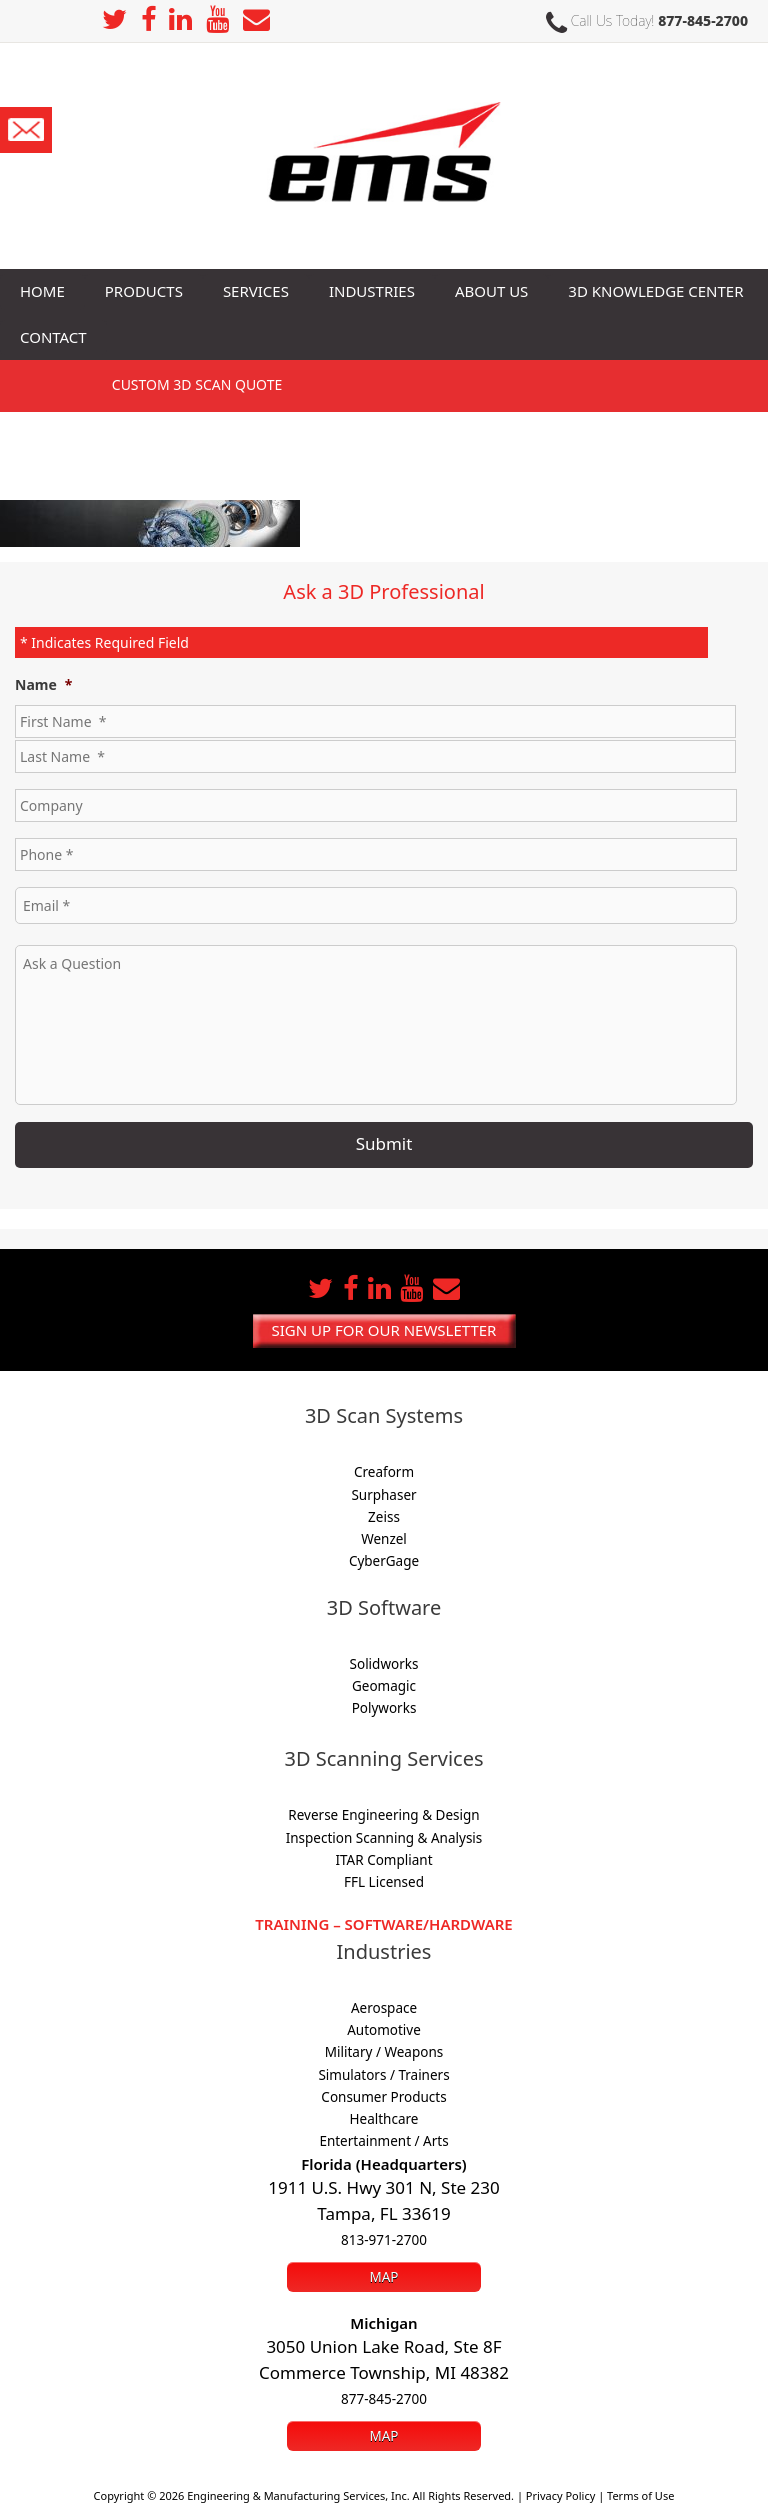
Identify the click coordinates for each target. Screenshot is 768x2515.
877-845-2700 (703, 20)
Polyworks (384, 1708)
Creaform (384, 1472)
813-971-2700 (384, 2240)
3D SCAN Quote (197, 384)
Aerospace (384, 2008)
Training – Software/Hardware (383, 1924)
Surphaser (383, 1495)
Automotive (384, 2030)
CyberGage (384, 1561)
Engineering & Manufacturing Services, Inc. (298, 2495)
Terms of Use (640, 2495)
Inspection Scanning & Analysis (384, 1838)
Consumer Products (383, 2097)
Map (383, 2277)
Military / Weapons (384, 2052)
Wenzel (384, 1539)
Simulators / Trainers (383, 2075)
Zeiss (384, 1517)
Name (43, 685)
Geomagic (384, 1686)
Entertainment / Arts (383, 2141)
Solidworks (384, 1664)
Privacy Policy (560, 2495)
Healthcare (384, 2119)
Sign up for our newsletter (384, 1330)
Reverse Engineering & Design (383, 1815)
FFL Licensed (384, 1882)
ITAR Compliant (383, 1860)
